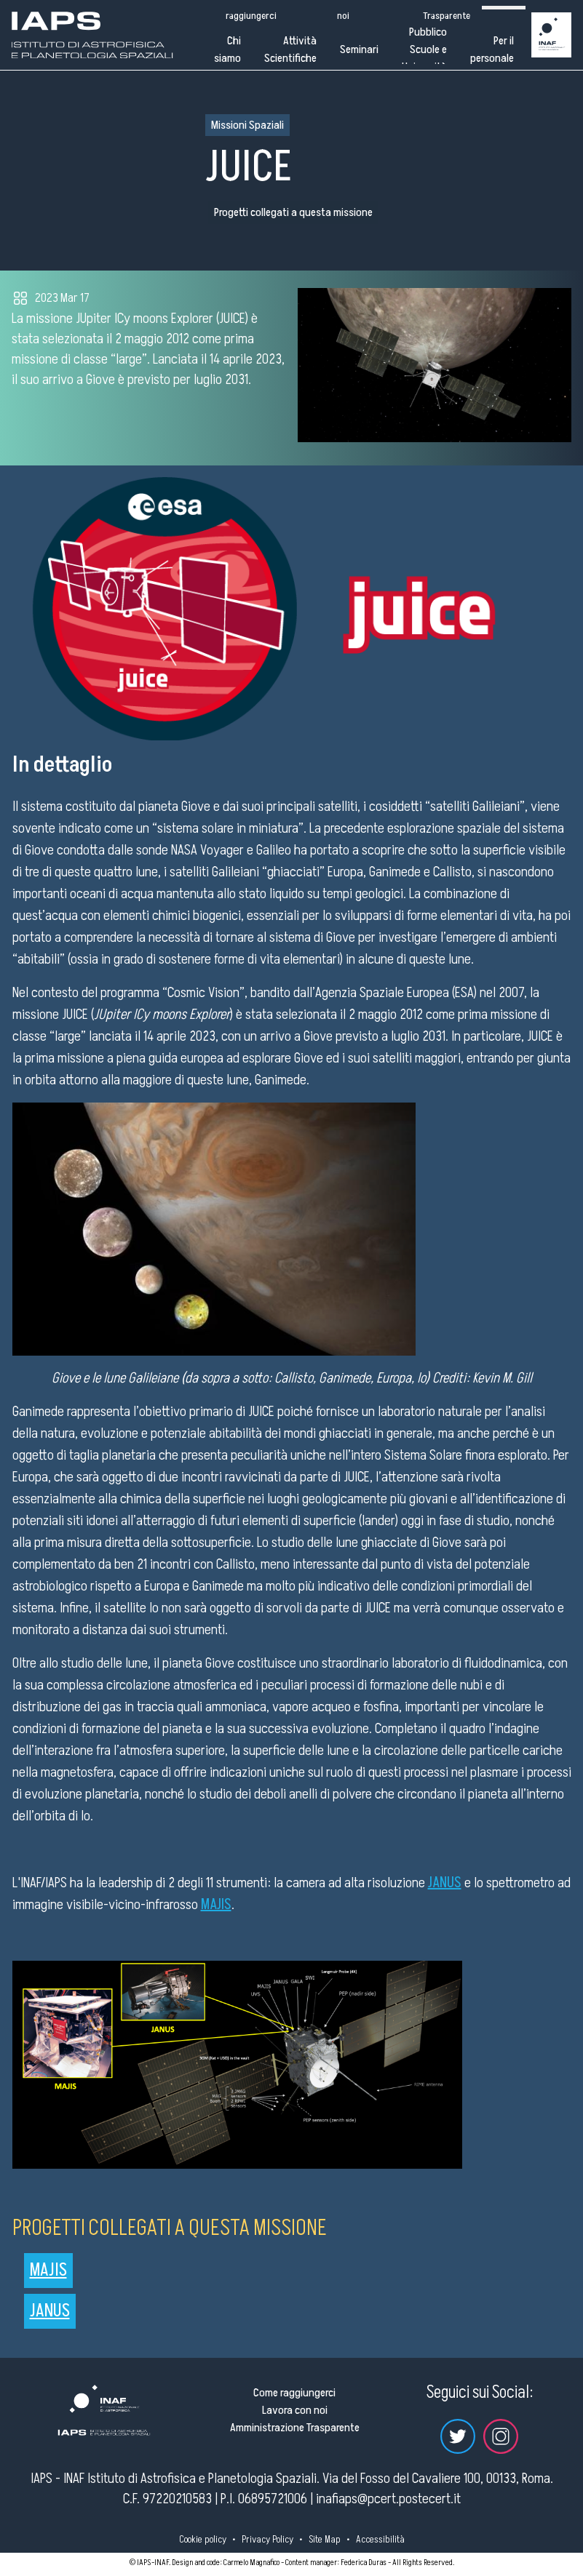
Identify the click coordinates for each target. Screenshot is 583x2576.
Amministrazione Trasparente (295, 2428)
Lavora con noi (295, 2410)
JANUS (50, 2311)
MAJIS (48, 2270)
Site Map (325, 2539)
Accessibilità (380, 2539)
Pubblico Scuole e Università (424, 49)
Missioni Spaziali (247, 125)
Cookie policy (202, 2539)
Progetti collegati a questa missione (293, 212)
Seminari (359, 49)
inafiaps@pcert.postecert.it (388, 2499)
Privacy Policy (267, 2539)
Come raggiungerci (294, 2393)
